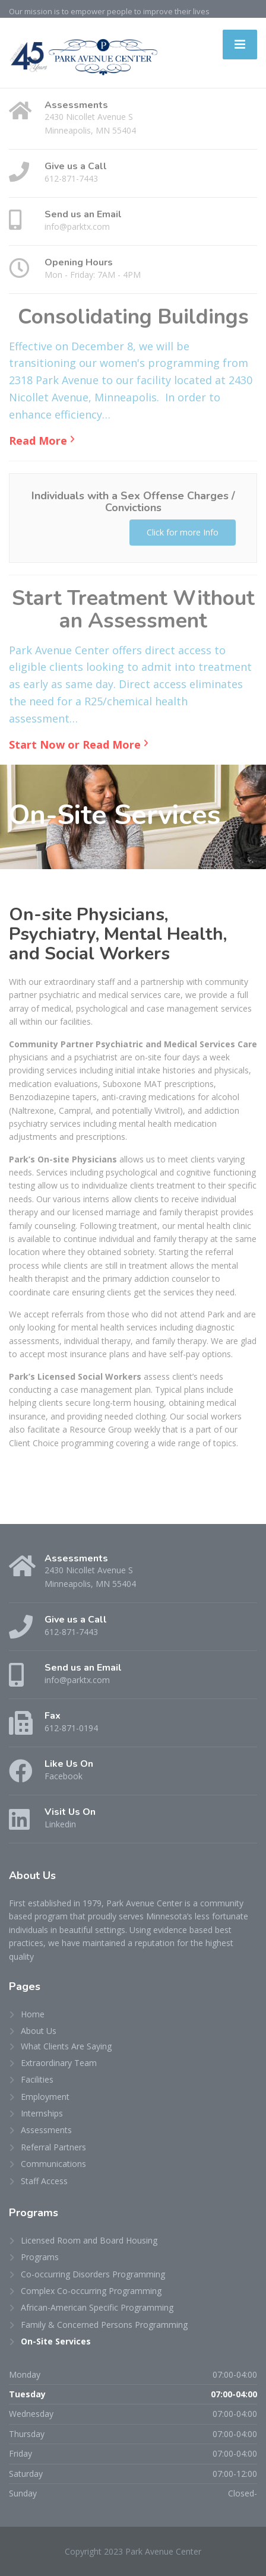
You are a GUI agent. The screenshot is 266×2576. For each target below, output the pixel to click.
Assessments (46, 2129)
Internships (42, 2113)
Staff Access (44, 2181)
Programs (40, 2257)
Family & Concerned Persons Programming (104, 2324)
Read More (38, 440)
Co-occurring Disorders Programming (93, 2274)
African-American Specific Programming (97, 2307)
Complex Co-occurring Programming (91, 2290)
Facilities (37, 2079)
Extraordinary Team (59, 2062)
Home (33, 2014)
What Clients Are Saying (66, 2046)
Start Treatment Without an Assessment (133, 609)
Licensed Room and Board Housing (89, 2240)
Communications (53, 2163)
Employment (45, 2096)
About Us (38, 2030)
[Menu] (240, 44)
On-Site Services (56, 2341)
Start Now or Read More (75, 744)
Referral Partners (53, 2147)
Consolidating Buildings (133, 317)
